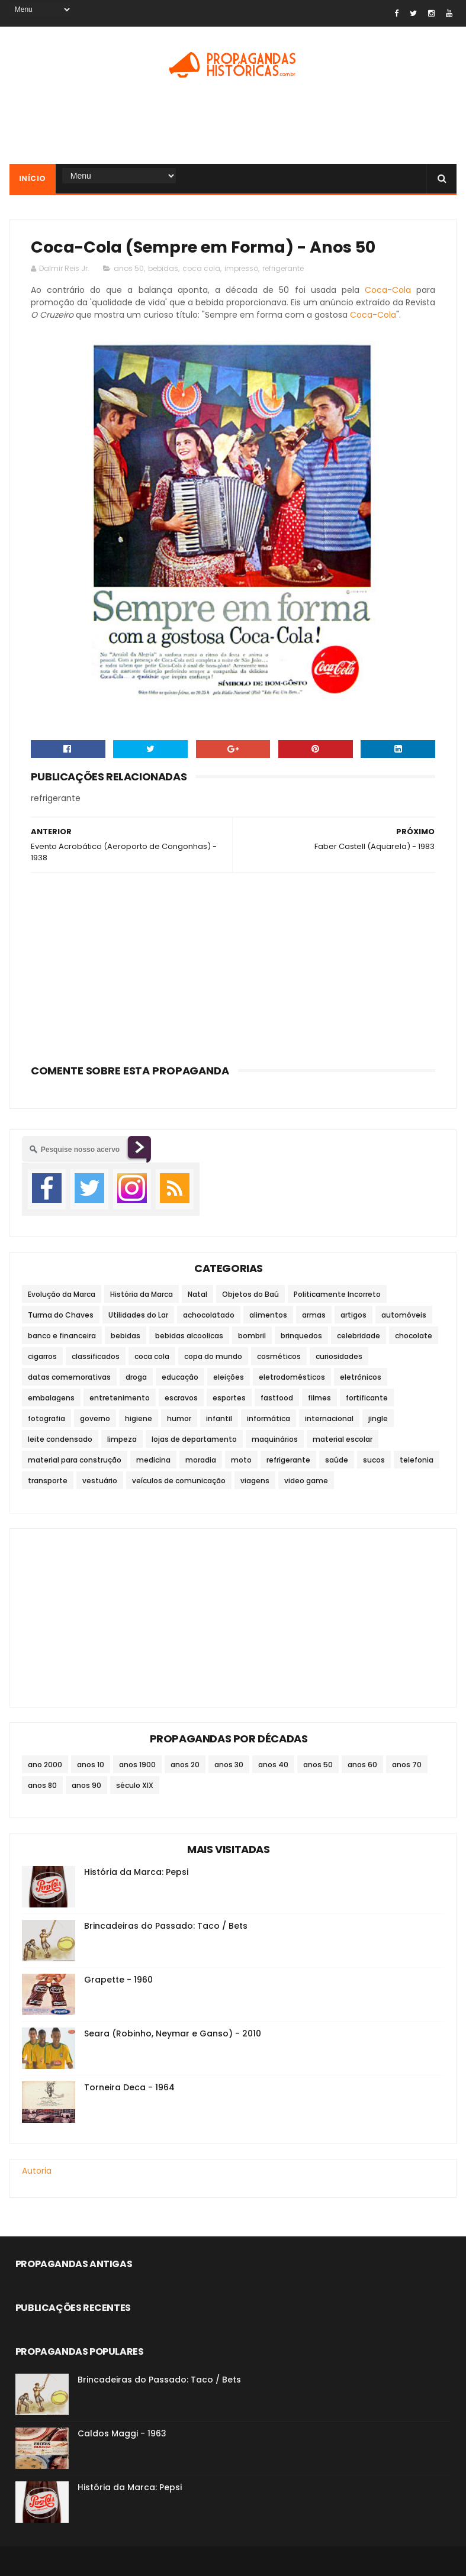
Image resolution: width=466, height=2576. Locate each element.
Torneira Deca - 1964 (129, 2087)
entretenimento (119, 1398)
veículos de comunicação (179, 1481)
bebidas (163, 268)
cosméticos (279, 1356)
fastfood (277, 1398)
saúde (336, 1460)
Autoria (37, 2171)
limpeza (122, 1439)
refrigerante (283, 268)
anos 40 (273, 1765)
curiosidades (339, 1356)
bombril (252, 1336)
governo (95, 1418)
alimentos (268, 1315)
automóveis (403, 1315)
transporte (48, 1481)
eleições (228, 1377)
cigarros (42, 1356)
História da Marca (141, 1294)
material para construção (74, 1460)
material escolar (342, 1439)
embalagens (51, 1398)
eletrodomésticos (292, 1377)
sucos (374, 1460)
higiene (138, 1418)
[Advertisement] (232, 125)
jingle (378, 1418)
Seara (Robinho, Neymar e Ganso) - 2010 (172, 2033)
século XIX (134, 1785)
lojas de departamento (194, 1439)
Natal (197, 1294)
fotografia (46, 1418)
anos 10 (90, 1765)
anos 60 (362, 1765)
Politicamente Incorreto (337, 1294)
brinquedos (301, 1336)
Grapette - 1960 (118, 1980)
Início (32, 178)
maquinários (275, 1439)
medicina (153, 1460)
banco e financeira (62, 1336)
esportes (229, 1398)
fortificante (367, 1398)
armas (314, 1315)
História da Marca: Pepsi (136, 1872)
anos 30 (228, 1765)
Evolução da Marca (61, 1294)
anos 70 (407, 1765)
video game (306, 1481)
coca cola (201, 268)
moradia (200, 1460)
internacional (329, 1418)
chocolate (413, 1336)
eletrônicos (360, 1377)
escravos (181, 1398)
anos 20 (185, 1765)
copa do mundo (213, 1356)
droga (136, 1377)
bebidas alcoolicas (189, 1336)
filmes (319, 1398)
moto (241, 1460)
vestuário (99, 1481)
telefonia (416, 1460)
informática (268, 1418)
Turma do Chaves (61, 1315)
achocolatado (208, 1315)
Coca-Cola (388, 290)
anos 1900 (137, 1765)
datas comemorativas (69, 1377)
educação (180, 1377)
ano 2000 (45, 1765)
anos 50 (129, 268)
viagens (254, 1481)
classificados (96, 1356)
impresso (241, 268)
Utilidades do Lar (138, 1315)
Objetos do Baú (250, 1294)
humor (179, 1418)
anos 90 (86, 1785)
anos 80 (42, 1785)
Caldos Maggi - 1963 (122, 2433)
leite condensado (60, 1439)
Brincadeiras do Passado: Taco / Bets (166, 1926)
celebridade (358, 1336)
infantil (219, 1418)
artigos (353, 1315)
